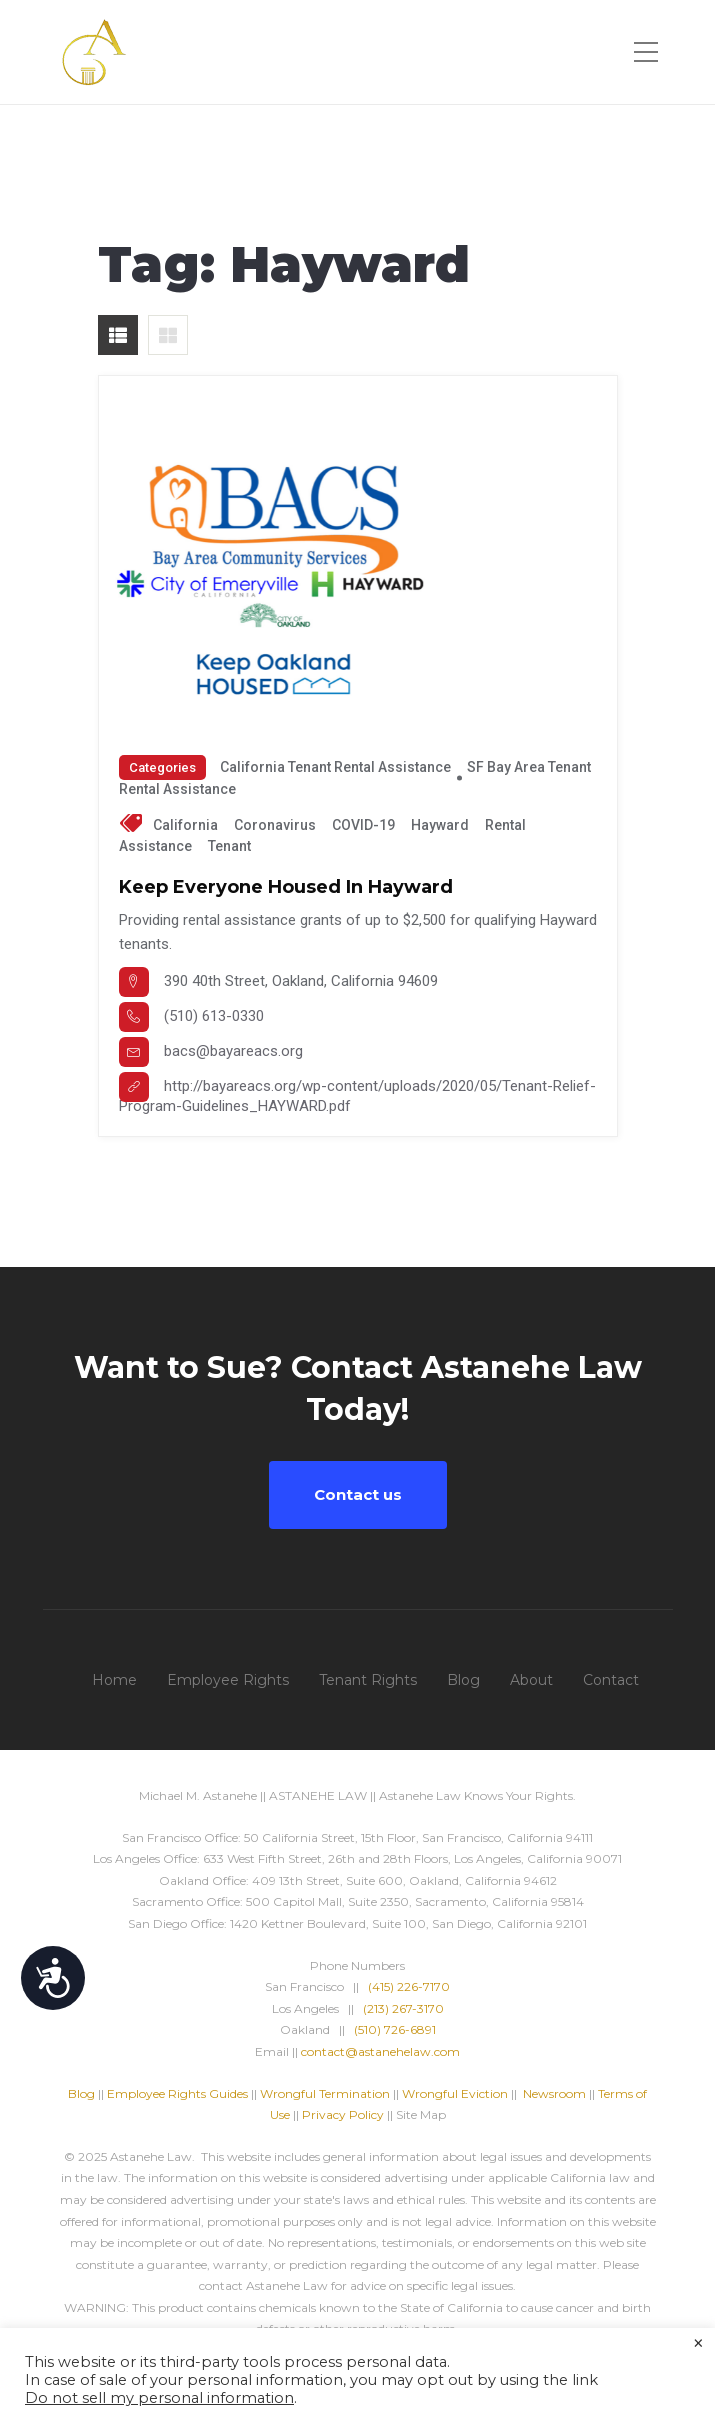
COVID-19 (363, 825)
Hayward (440, 825)
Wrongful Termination (326, 2093)
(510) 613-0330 (214, 1016)
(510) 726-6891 (395, 2029)
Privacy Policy (343, 2114)
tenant (229, 846)
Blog (463, 1680)
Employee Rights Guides (177, 2093)
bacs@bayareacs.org (233, 1051)
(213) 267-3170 (403, 2008)
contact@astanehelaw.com (380, 2051)
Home (114, 1680)
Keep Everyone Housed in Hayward (286, 887)
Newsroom (554, 2093)
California (185, 825)
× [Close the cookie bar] (698, 2344)
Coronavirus (275, 825)
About (531, 1680)
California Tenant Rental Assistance (335, 767)
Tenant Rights (368, 1680)
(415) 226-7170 (409, 1986)
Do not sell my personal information (159, 2398)
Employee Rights (228, 1680)
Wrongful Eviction (455, 2093)
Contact (611, 1680)
